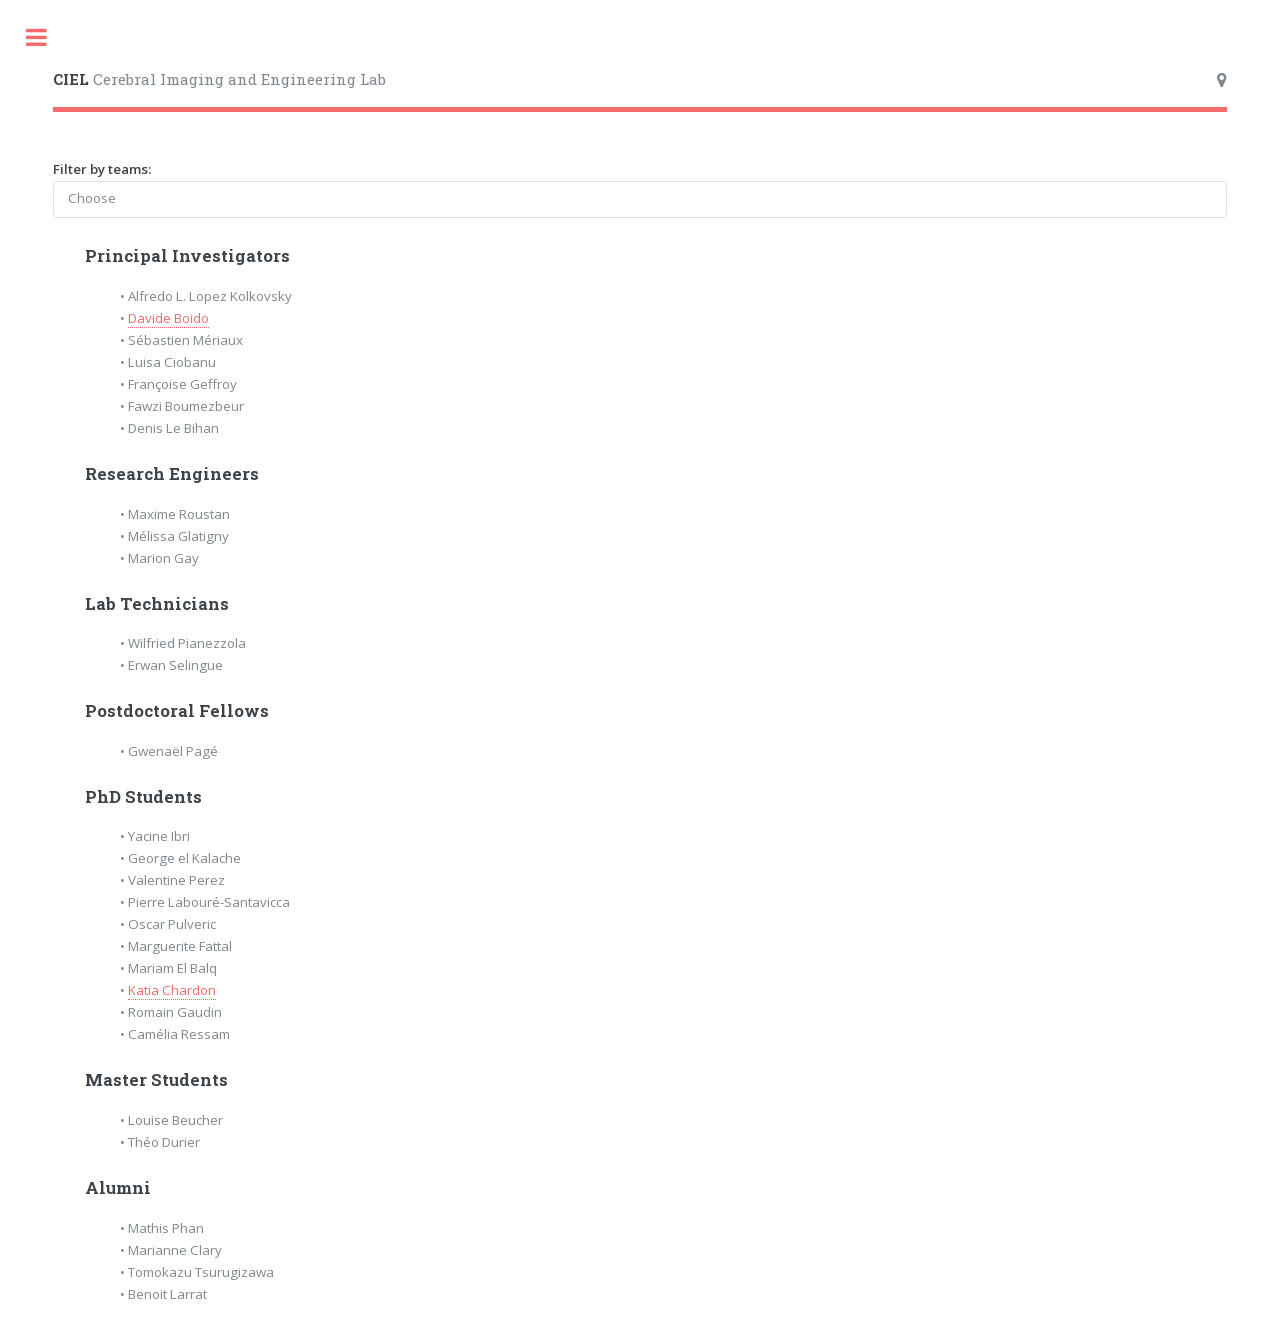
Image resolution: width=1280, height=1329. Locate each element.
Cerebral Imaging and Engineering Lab (219, 79)
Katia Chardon (172, 990)
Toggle (36, 37)
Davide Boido (168, 318)
